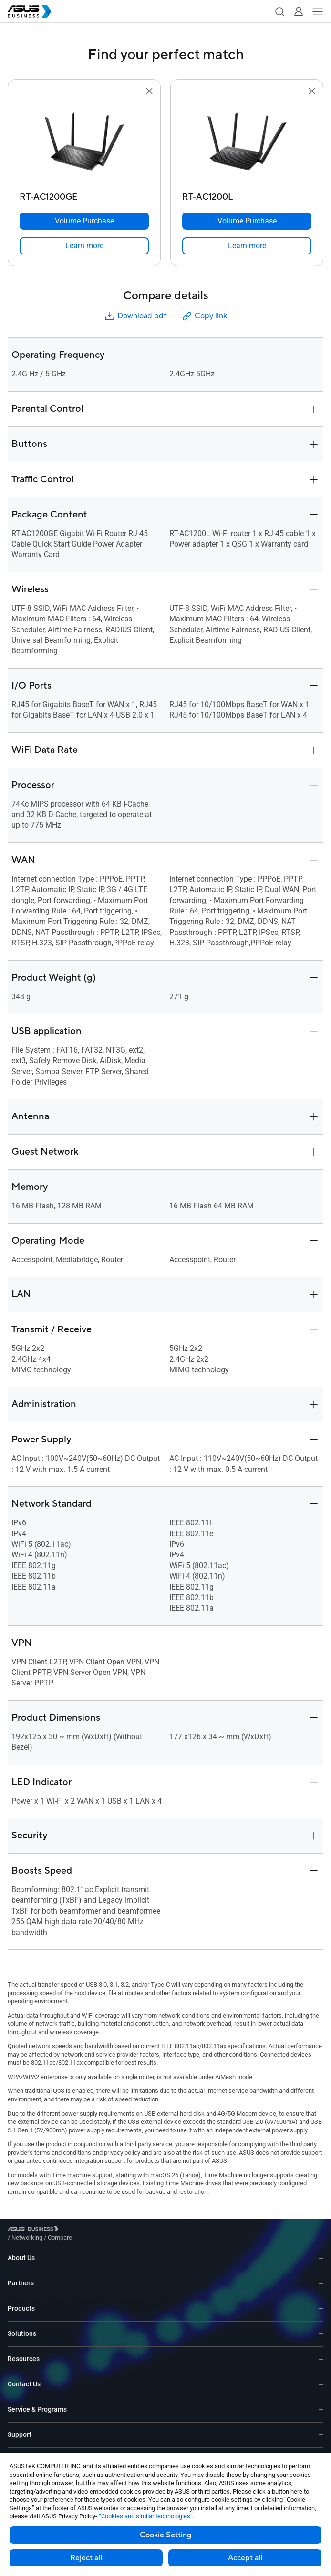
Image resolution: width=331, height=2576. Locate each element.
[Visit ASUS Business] (35, 2230)
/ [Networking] (79, 2230)
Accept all (245, 2558)
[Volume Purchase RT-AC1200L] (246, 221)
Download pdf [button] (135, 316)
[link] (84, 245)
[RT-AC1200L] (246, 194)
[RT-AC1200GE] (84, 194)
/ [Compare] (111, 2230)
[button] (279, 11)
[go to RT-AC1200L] (247, 142)
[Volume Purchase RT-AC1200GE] (84, 221)
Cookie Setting (165, 2535)
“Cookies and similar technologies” (146, 2516)
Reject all (86, 2558)
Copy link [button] (204, 316)
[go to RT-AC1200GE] (84, 142)
